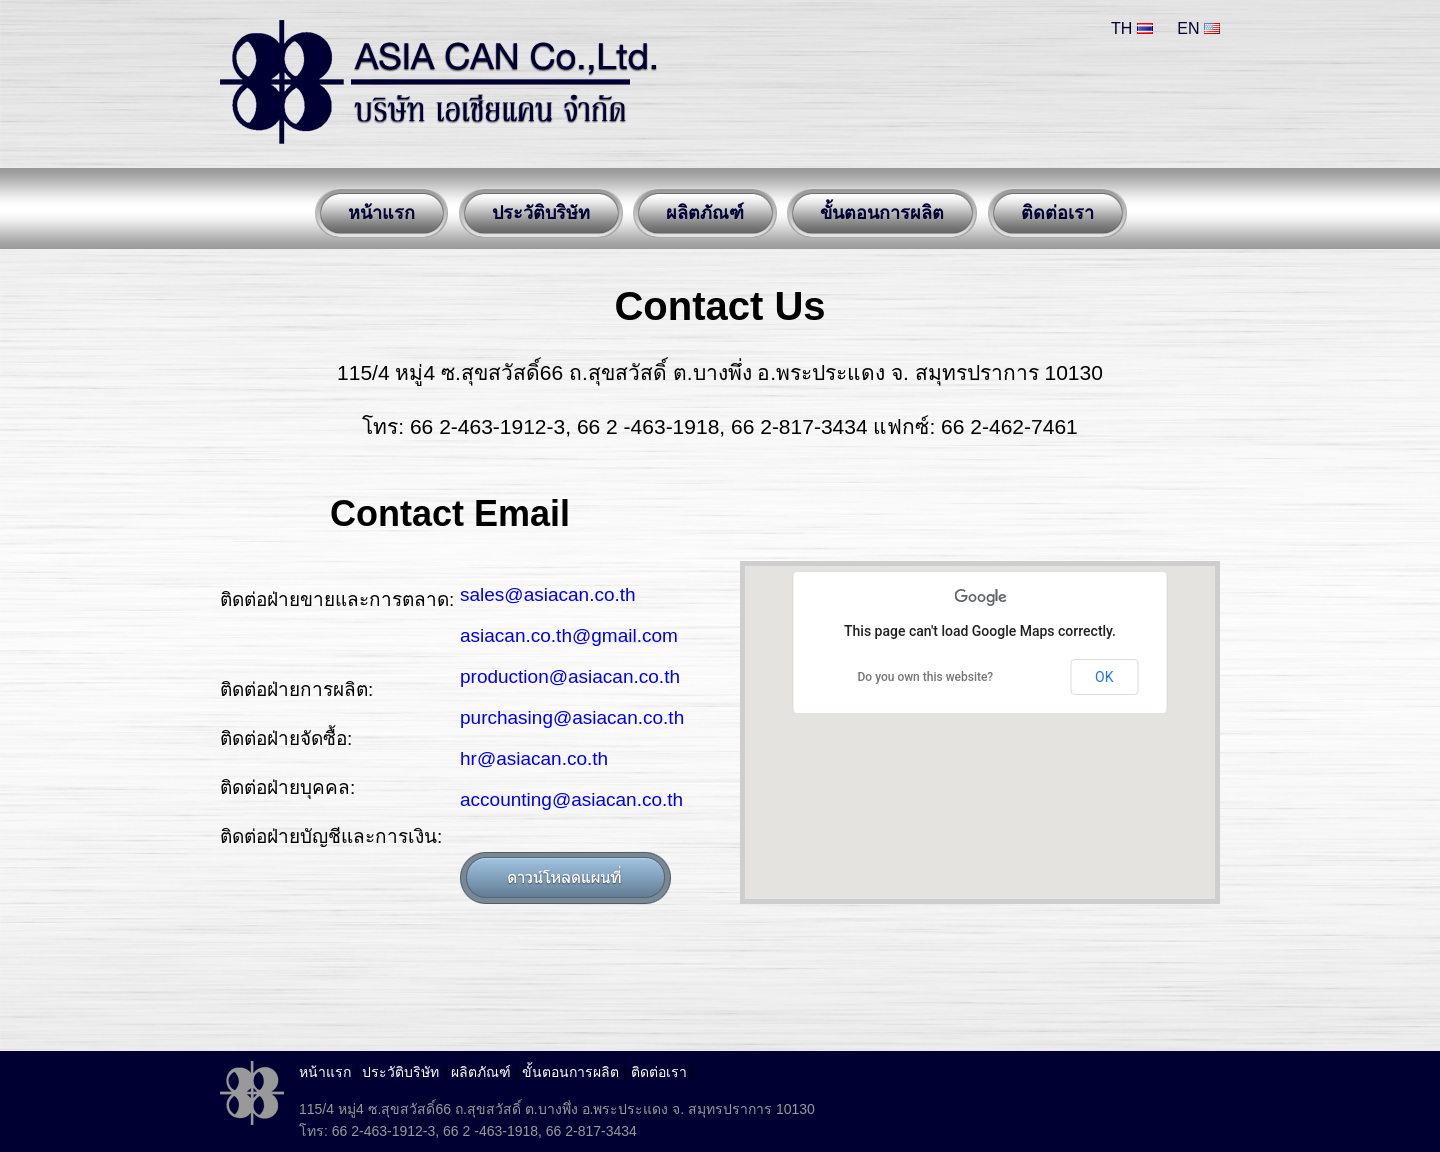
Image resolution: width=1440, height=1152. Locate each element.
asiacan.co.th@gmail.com (569, 635)
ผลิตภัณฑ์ (481, 1072)
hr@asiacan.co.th (534, 758)
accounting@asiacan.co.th (571, 799)
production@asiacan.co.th (570, 676)
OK (1104, 677)
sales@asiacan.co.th (548, 594)
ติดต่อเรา (659, 1072)
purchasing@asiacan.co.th (572, 717)
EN (1198, 28)
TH (1132, 28)
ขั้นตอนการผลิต (570, 1072)
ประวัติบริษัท (400, 1072)
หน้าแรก (325, 1072)
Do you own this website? (926, 677)
